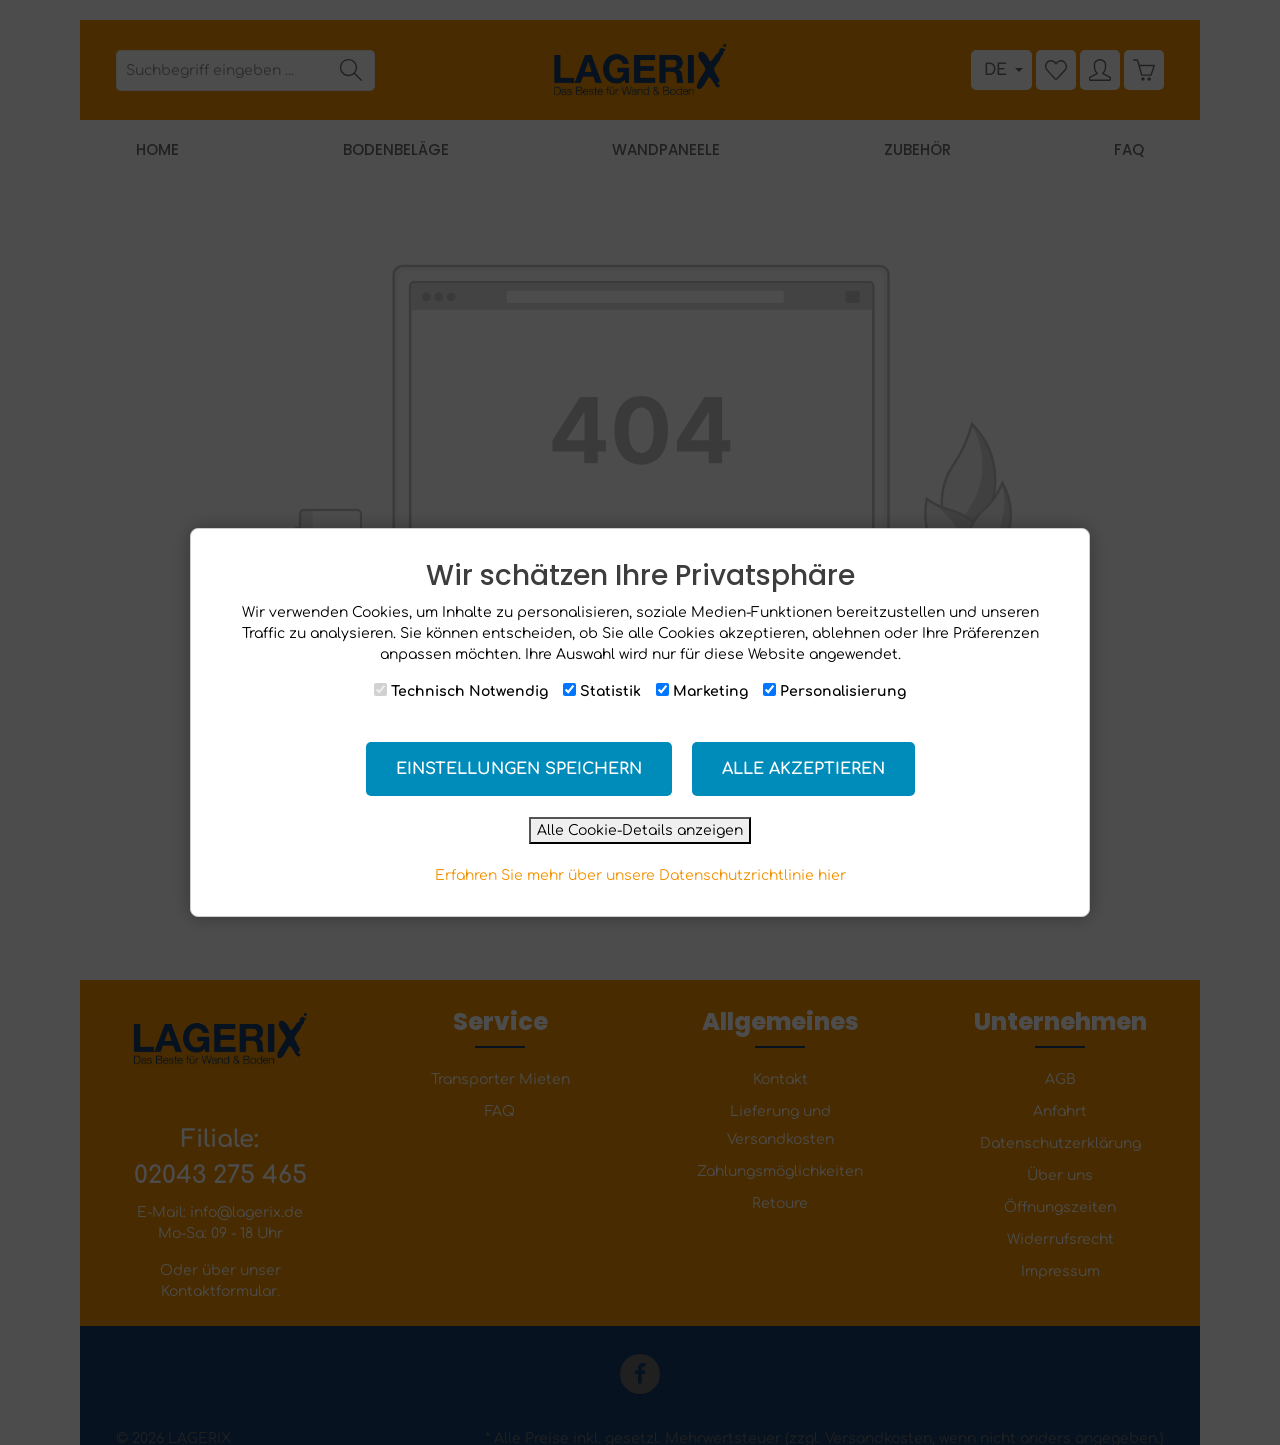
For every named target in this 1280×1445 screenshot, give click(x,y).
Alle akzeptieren (803, 769)
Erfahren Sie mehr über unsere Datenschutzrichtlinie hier (640, 875)
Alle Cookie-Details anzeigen (640, 830)
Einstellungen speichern (519, 769)
